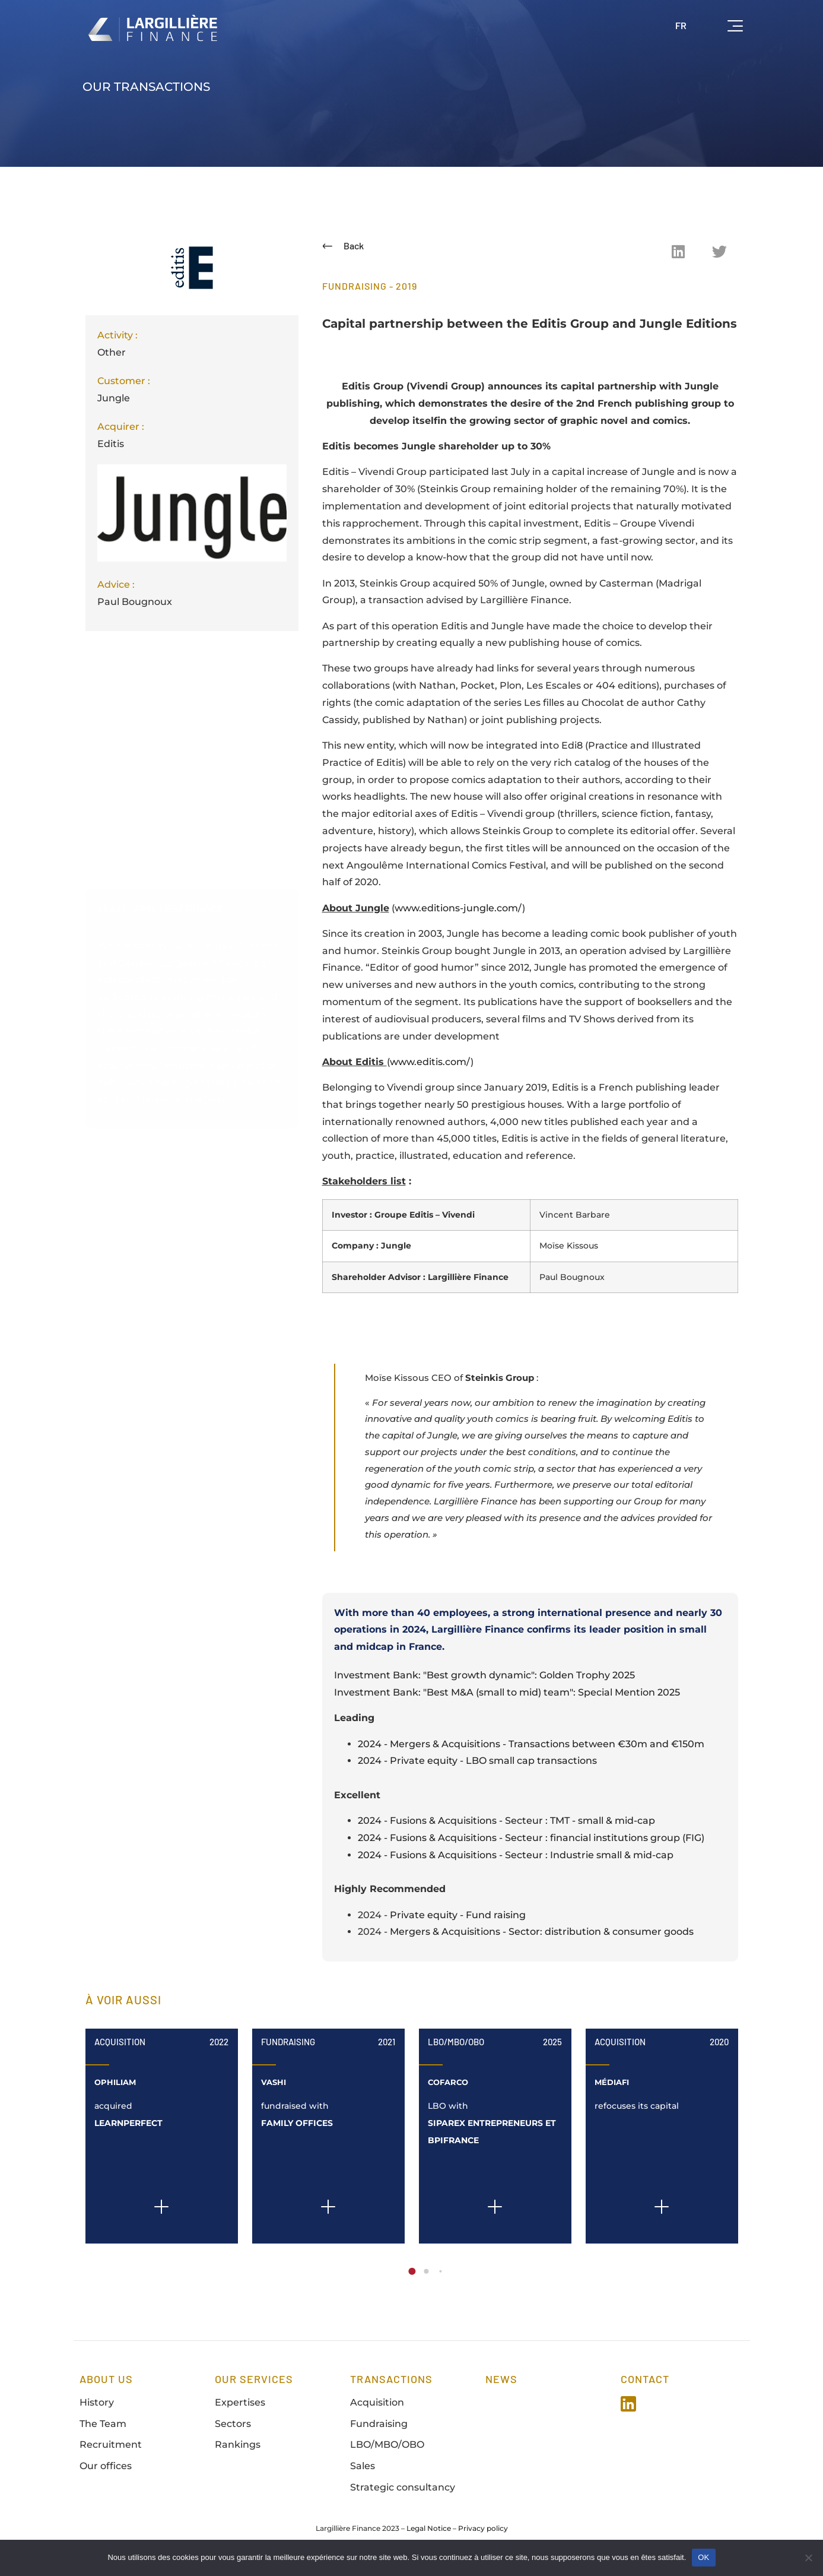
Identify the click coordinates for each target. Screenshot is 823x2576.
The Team (103, 2429)
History (97, 2408)
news (501, 2384)
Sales (362, 2472)
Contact (645, 2384)
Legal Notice (428, 2534)
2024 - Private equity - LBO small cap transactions (477, 1767)
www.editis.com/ (430, 1061)
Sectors (233, 2429)
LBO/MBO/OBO (456, 2047)
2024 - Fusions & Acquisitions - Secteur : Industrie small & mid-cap (515, 1861)
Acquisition (119, 2047)
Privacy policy (483, 2534)
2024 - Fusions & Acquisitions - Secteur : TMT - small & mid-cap (506, 1827)
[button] (678, 251)
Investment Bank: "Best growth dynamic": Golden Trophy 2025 (484, 1681)
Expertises (240, 2408)
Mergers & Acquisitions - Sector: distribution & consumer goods (542, 1938)
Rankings (237, 2451)
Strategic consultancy (402, 2493)
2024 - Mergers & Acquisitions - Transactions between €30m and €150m (531, 1750)
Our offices (106, 2472)
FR (681, 25)
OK (703, 2557)
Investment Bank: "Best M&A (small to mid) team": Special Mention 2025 (507, 1698)
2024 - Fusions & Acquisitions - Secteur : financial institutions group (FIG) (531, 1844)
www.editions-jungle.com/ (458, 908)
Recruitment (111, 2451)
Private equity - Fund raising (458, 1921)
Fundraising (288, 2047)
